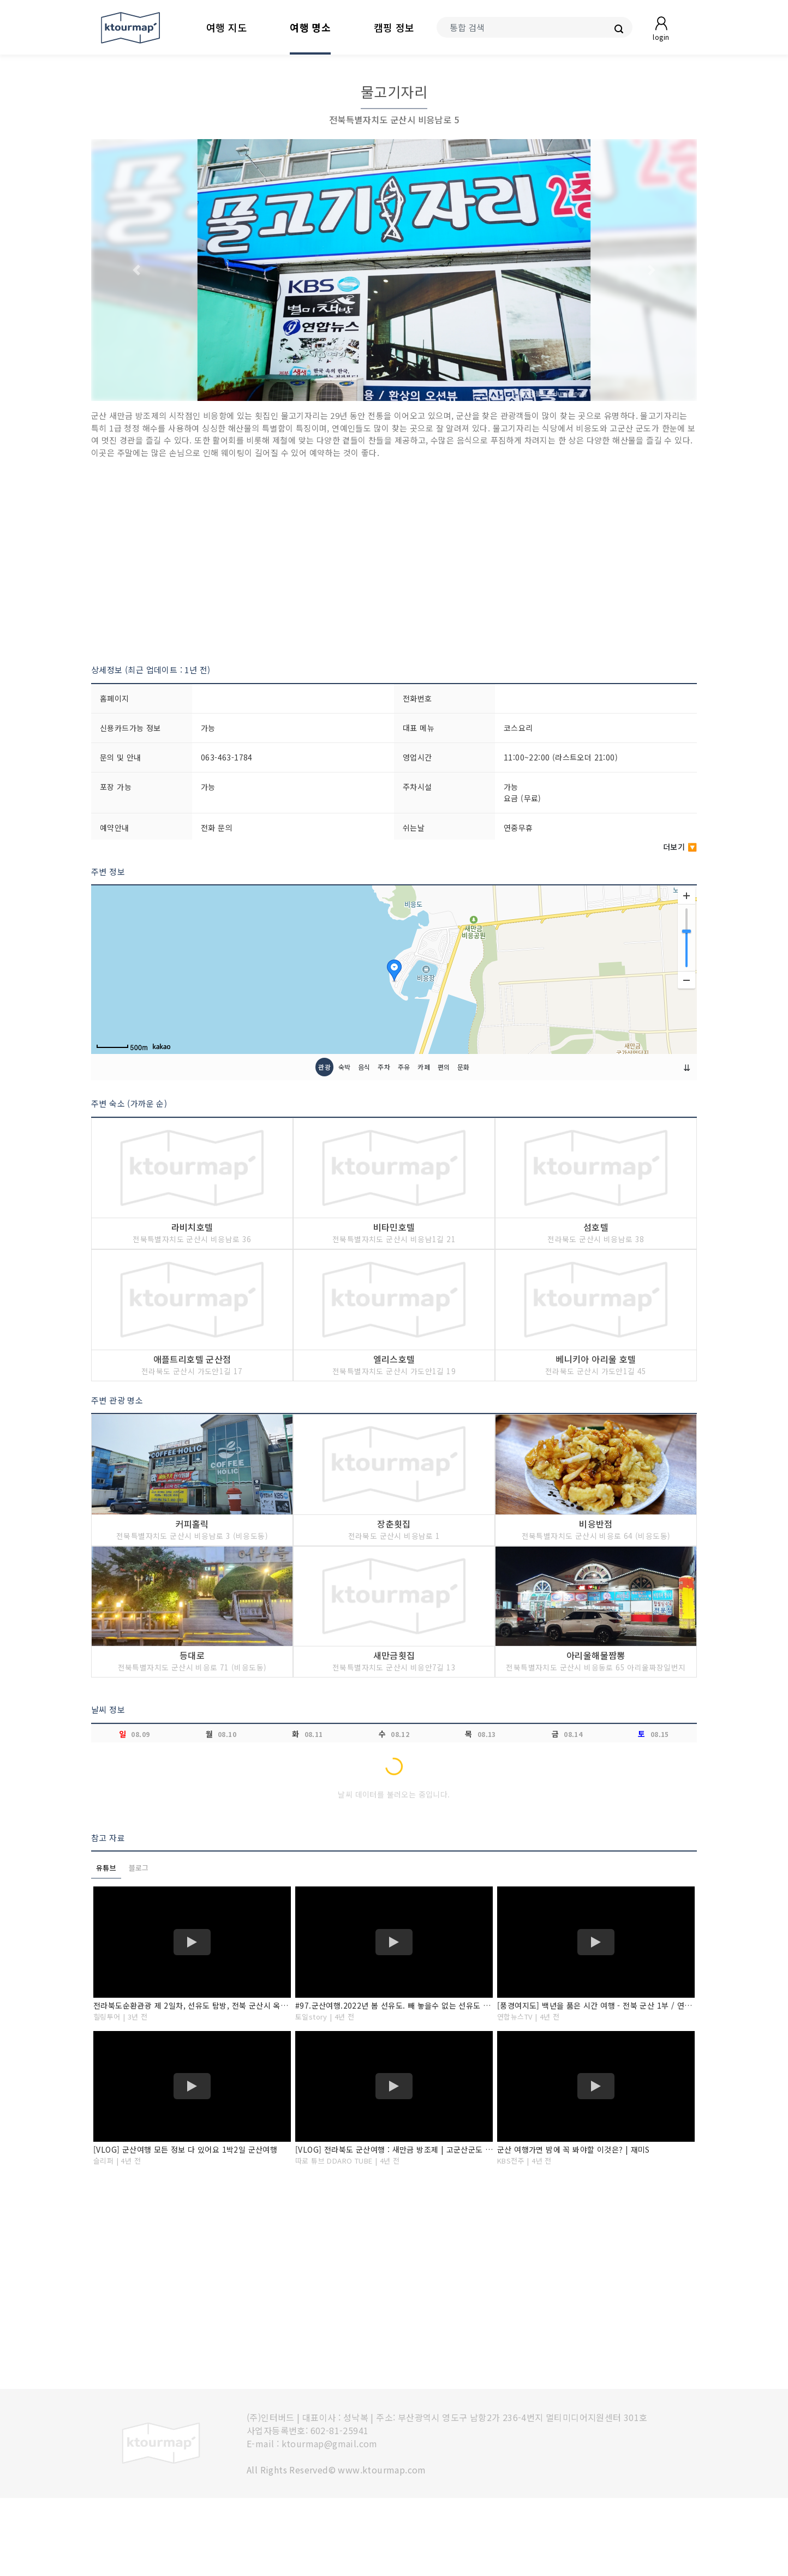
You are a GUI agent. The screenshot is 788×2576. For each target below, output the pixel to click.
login (661, 36)
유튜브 (106, 1945)
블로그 (139, 1945)
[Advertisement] (394, 561)
